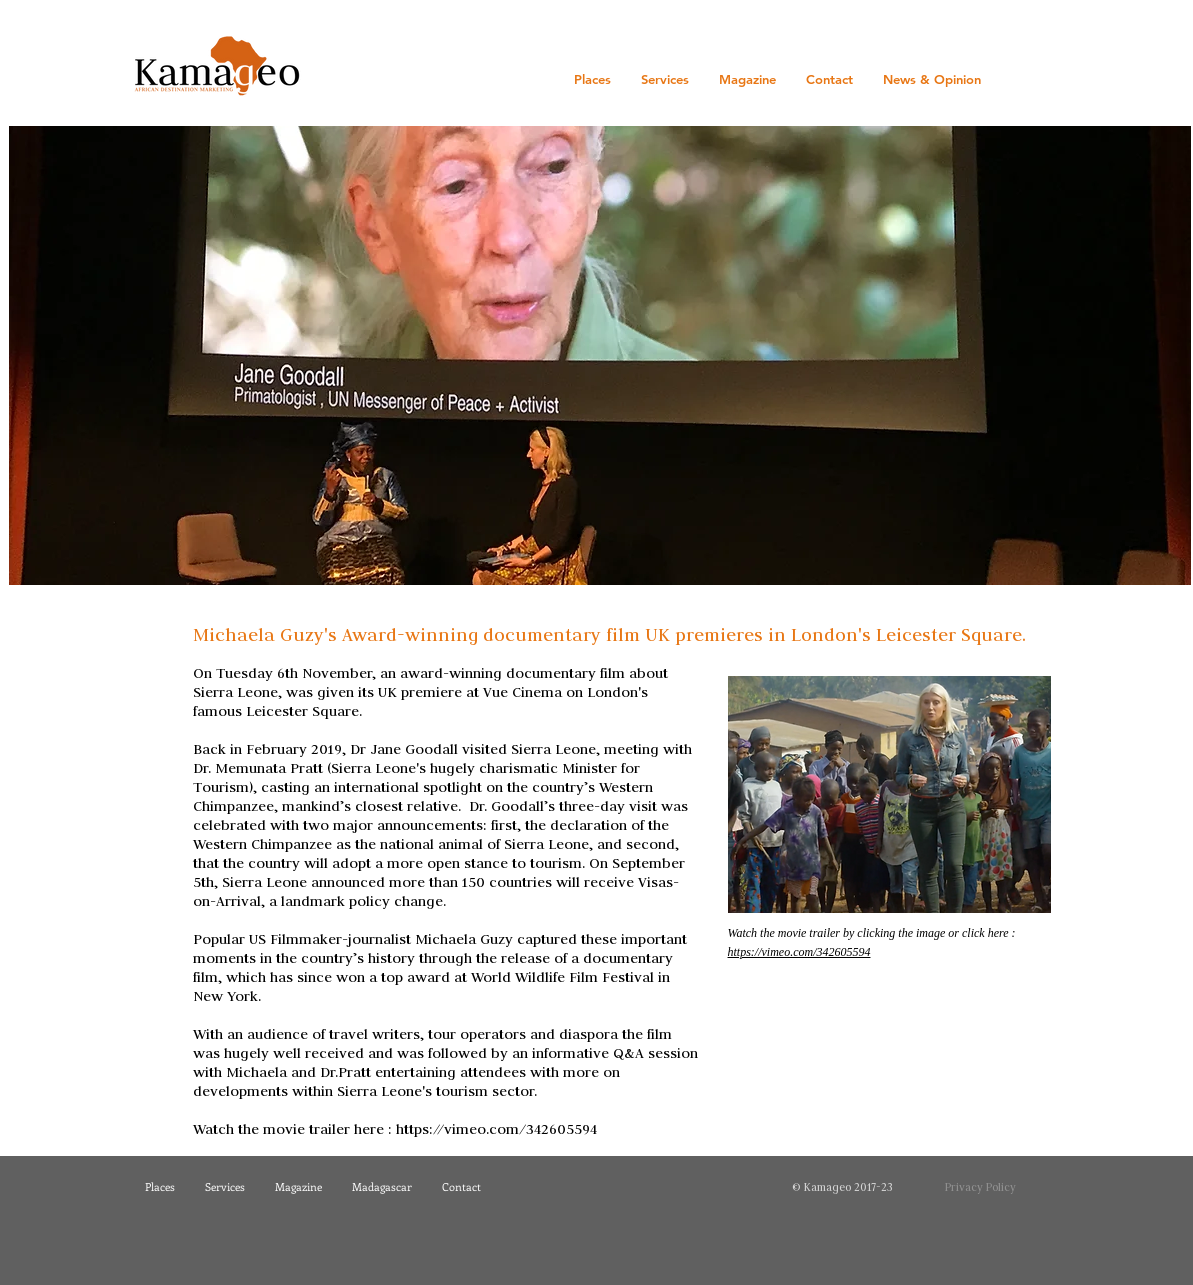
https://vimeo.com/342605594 (496, 1129)
